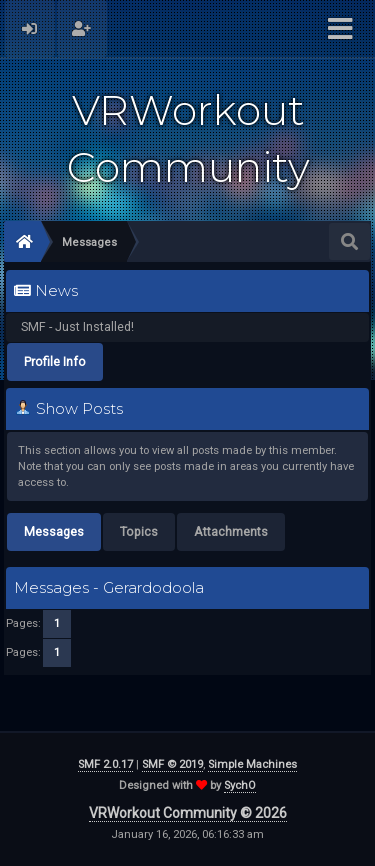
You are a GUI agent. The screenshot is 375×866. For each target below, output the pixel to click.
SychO (240, 785)
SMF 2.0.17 (105, 764)
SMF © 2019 (172, 764)
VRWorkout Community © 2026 (188, 813)
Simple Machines (252, 764)
